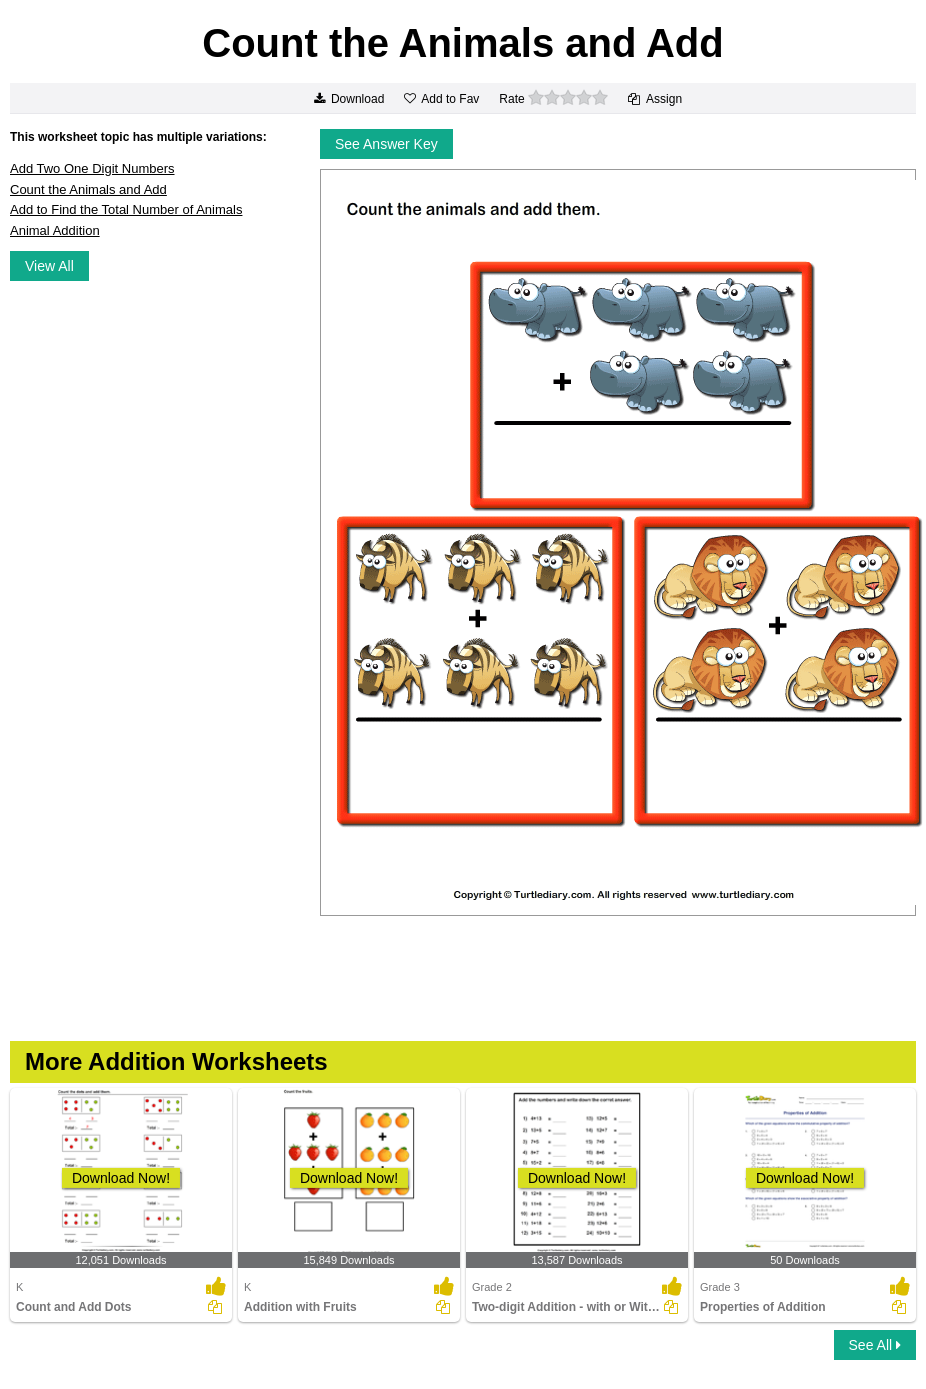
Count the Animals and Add (88, 189)
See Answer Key (386, 144)
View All (49, 266)
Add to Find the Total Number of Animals (126, 209)
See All (875, 1345)
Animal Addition (55, 230)
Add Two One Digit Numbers (92, 168)
